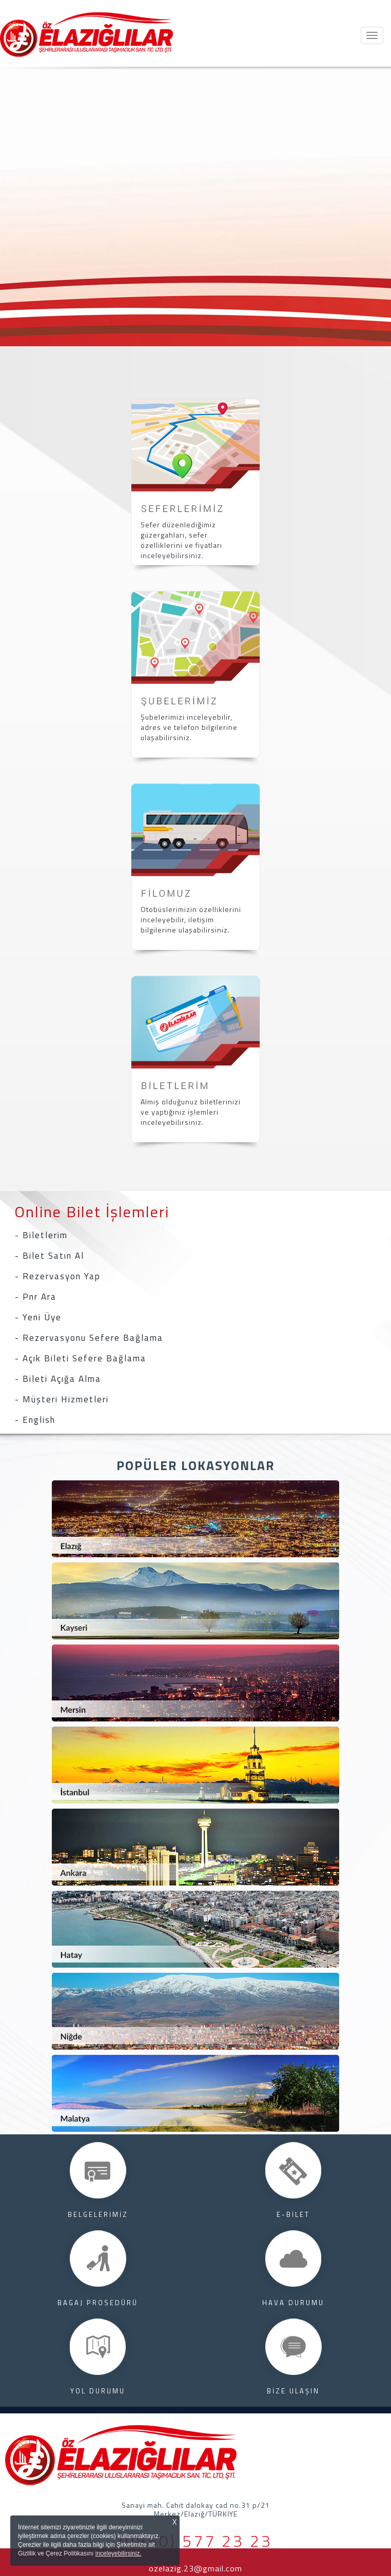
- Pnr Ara (35, 1296)
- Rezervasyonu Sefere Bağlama (89, 1337)
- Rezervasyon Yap (58, 1276)
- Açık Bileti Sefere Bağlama (80, 1358)
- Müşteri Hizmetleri (62, 1399)
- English (35, 1419)
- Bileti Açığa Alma (58, 1378)
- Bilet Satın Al (49, 1255)
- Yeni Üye (38, 1317)
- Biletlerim (41, 1235)
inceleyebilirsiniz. (118, 2553)
